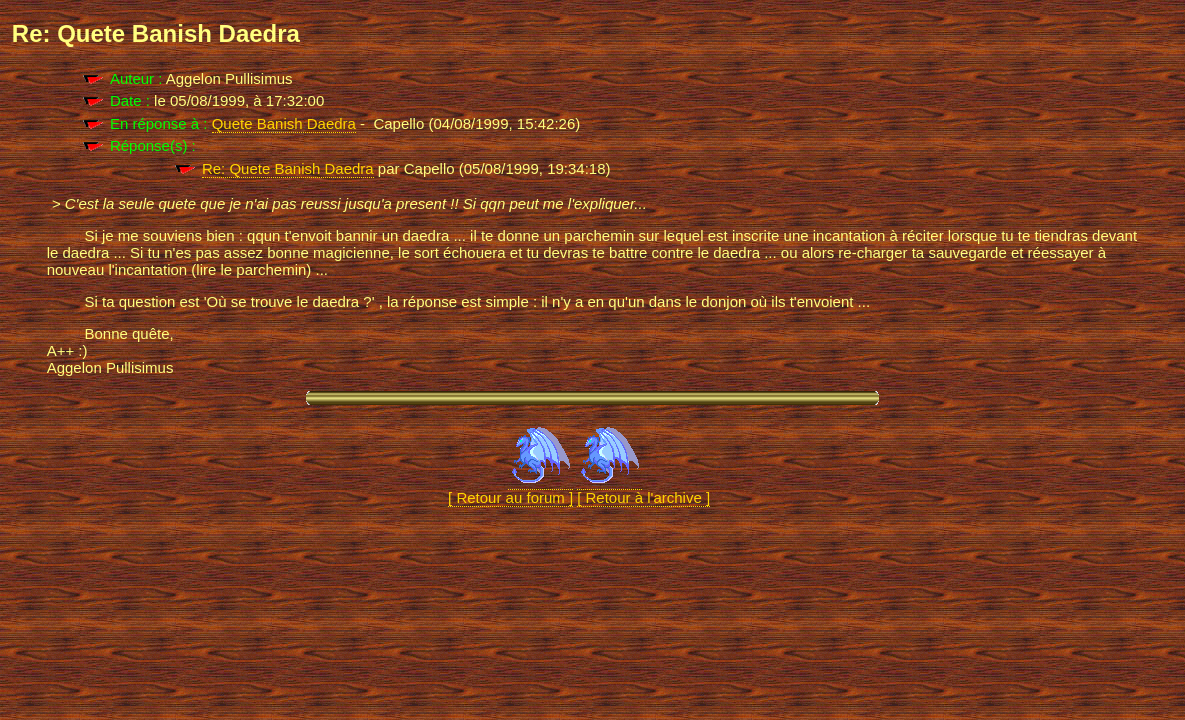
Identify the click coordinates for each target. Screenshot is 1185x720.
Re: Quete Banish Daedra (288, 168)
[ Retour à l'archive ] (643, 489)
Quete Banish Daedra (284, 123)
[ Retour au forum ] (510, 489)
